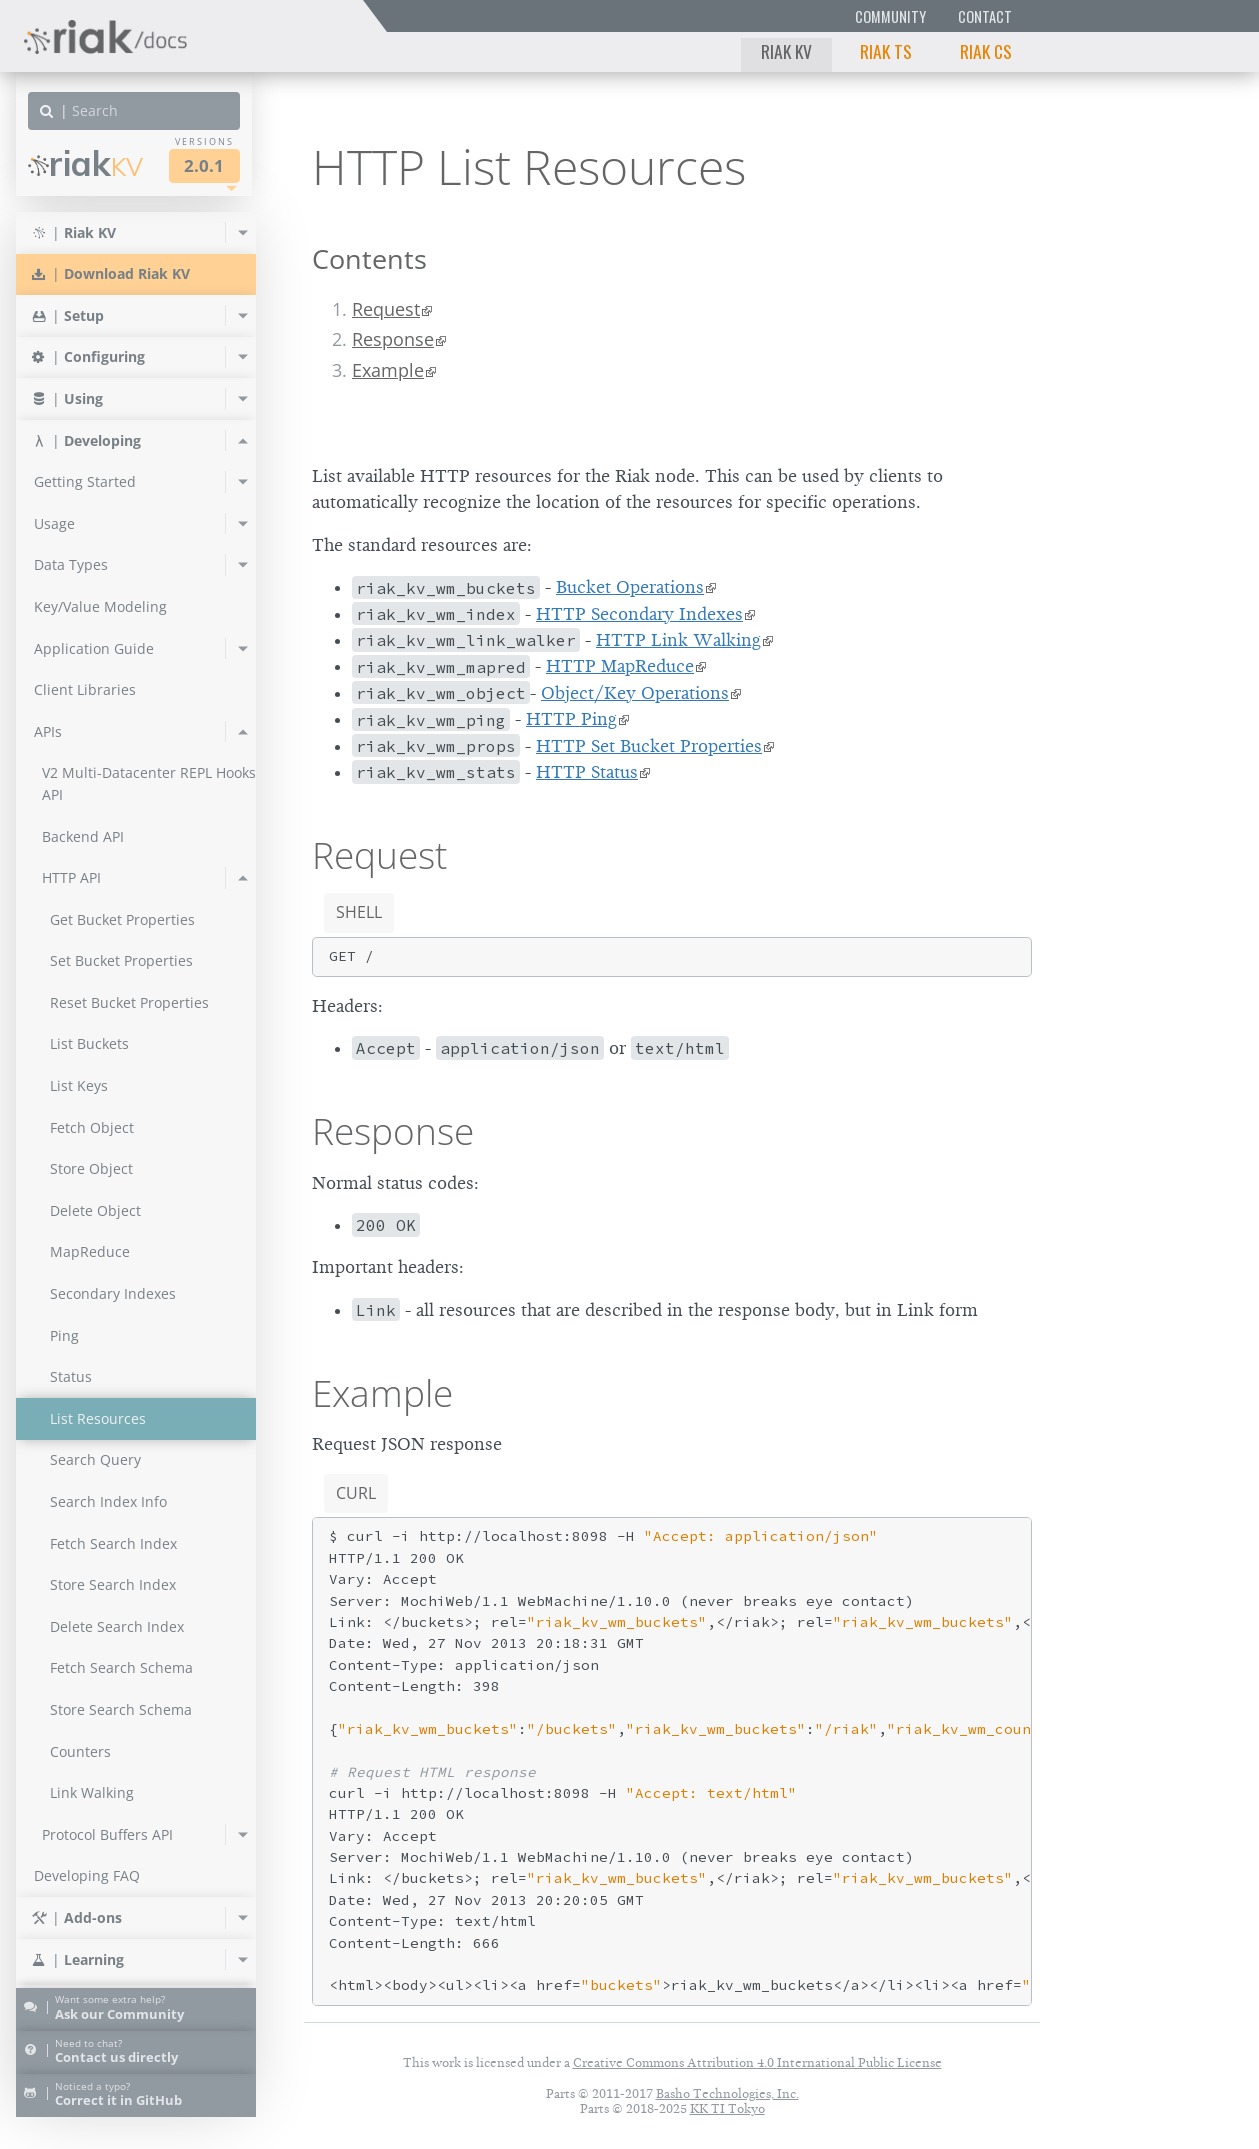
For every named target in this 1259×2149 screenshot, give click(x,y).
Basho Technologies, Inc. (727, 2093)
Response (393, 339)
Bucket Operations (630, 587)
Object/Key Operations (635, 693)
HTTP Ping (571, 719)
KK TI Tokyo (727, 2108)
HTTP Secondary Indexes (639, 614)
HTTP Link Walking (678, 640)
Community (890, 16)
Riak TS (886, 51)
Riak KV (786, 51)
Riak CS (986, 51)
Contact (985, 16)
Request (386, 309)
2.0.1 (204, 165)
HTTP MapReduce (620, 666)
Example (388, 370)
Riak (85, 163)
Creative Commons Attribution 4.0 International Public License (757, 2062)
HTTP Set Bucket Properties (649, 746)
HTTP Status (587, 772)
